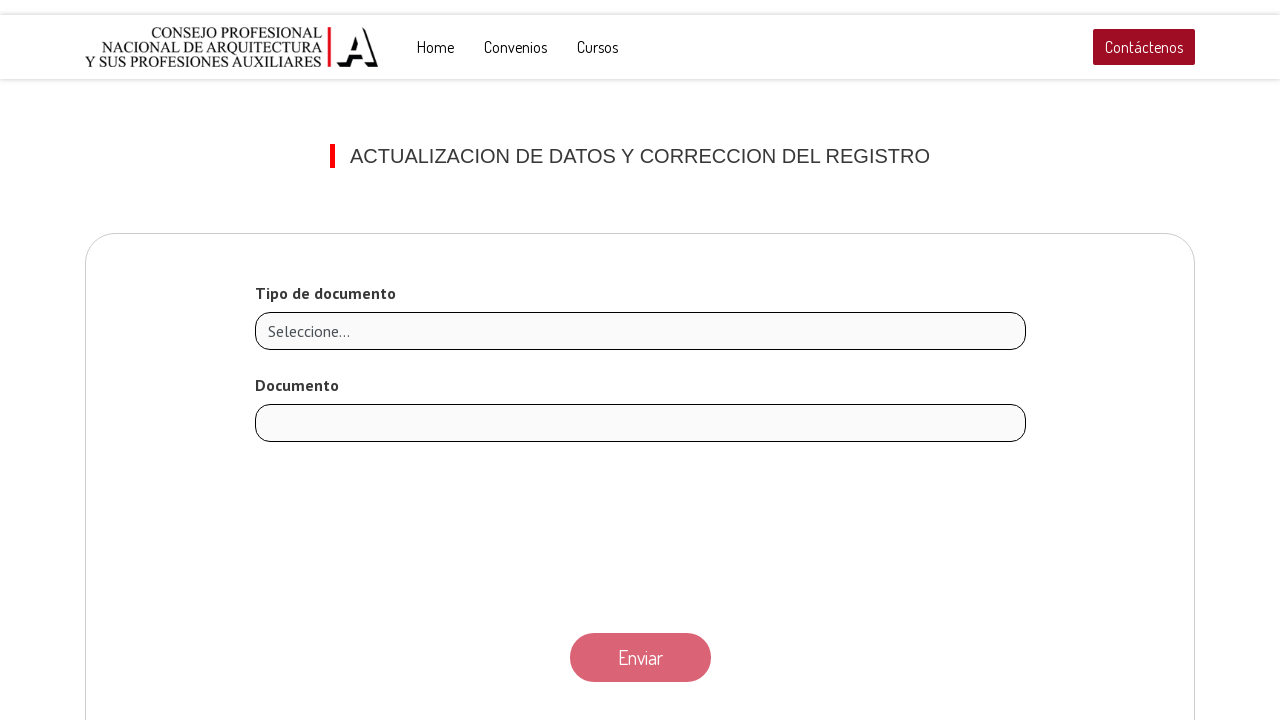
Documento (297, 385)
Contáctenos (1144, 47)
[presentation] (640, 532)
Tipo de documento (325, 293)
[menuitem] (435, 47)
